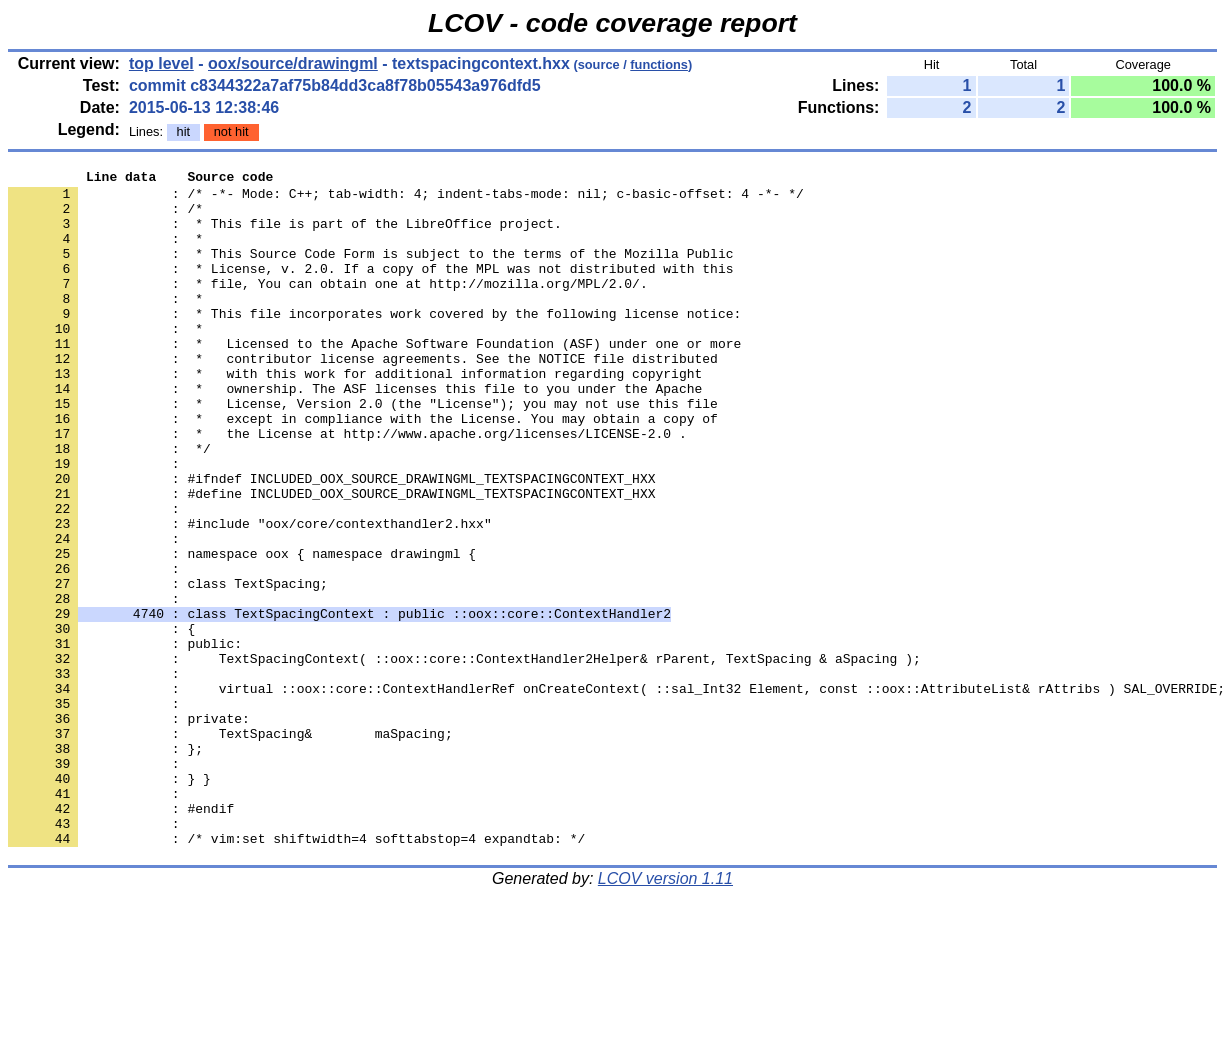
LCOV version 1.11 (665, 1013)
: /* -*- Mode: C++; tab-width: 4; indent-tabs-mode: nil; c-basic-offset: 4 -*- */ (406, 199)
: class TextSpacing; (168, 667)
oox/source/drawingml (293, 63)
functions (659, 64)
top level (161, 63)
